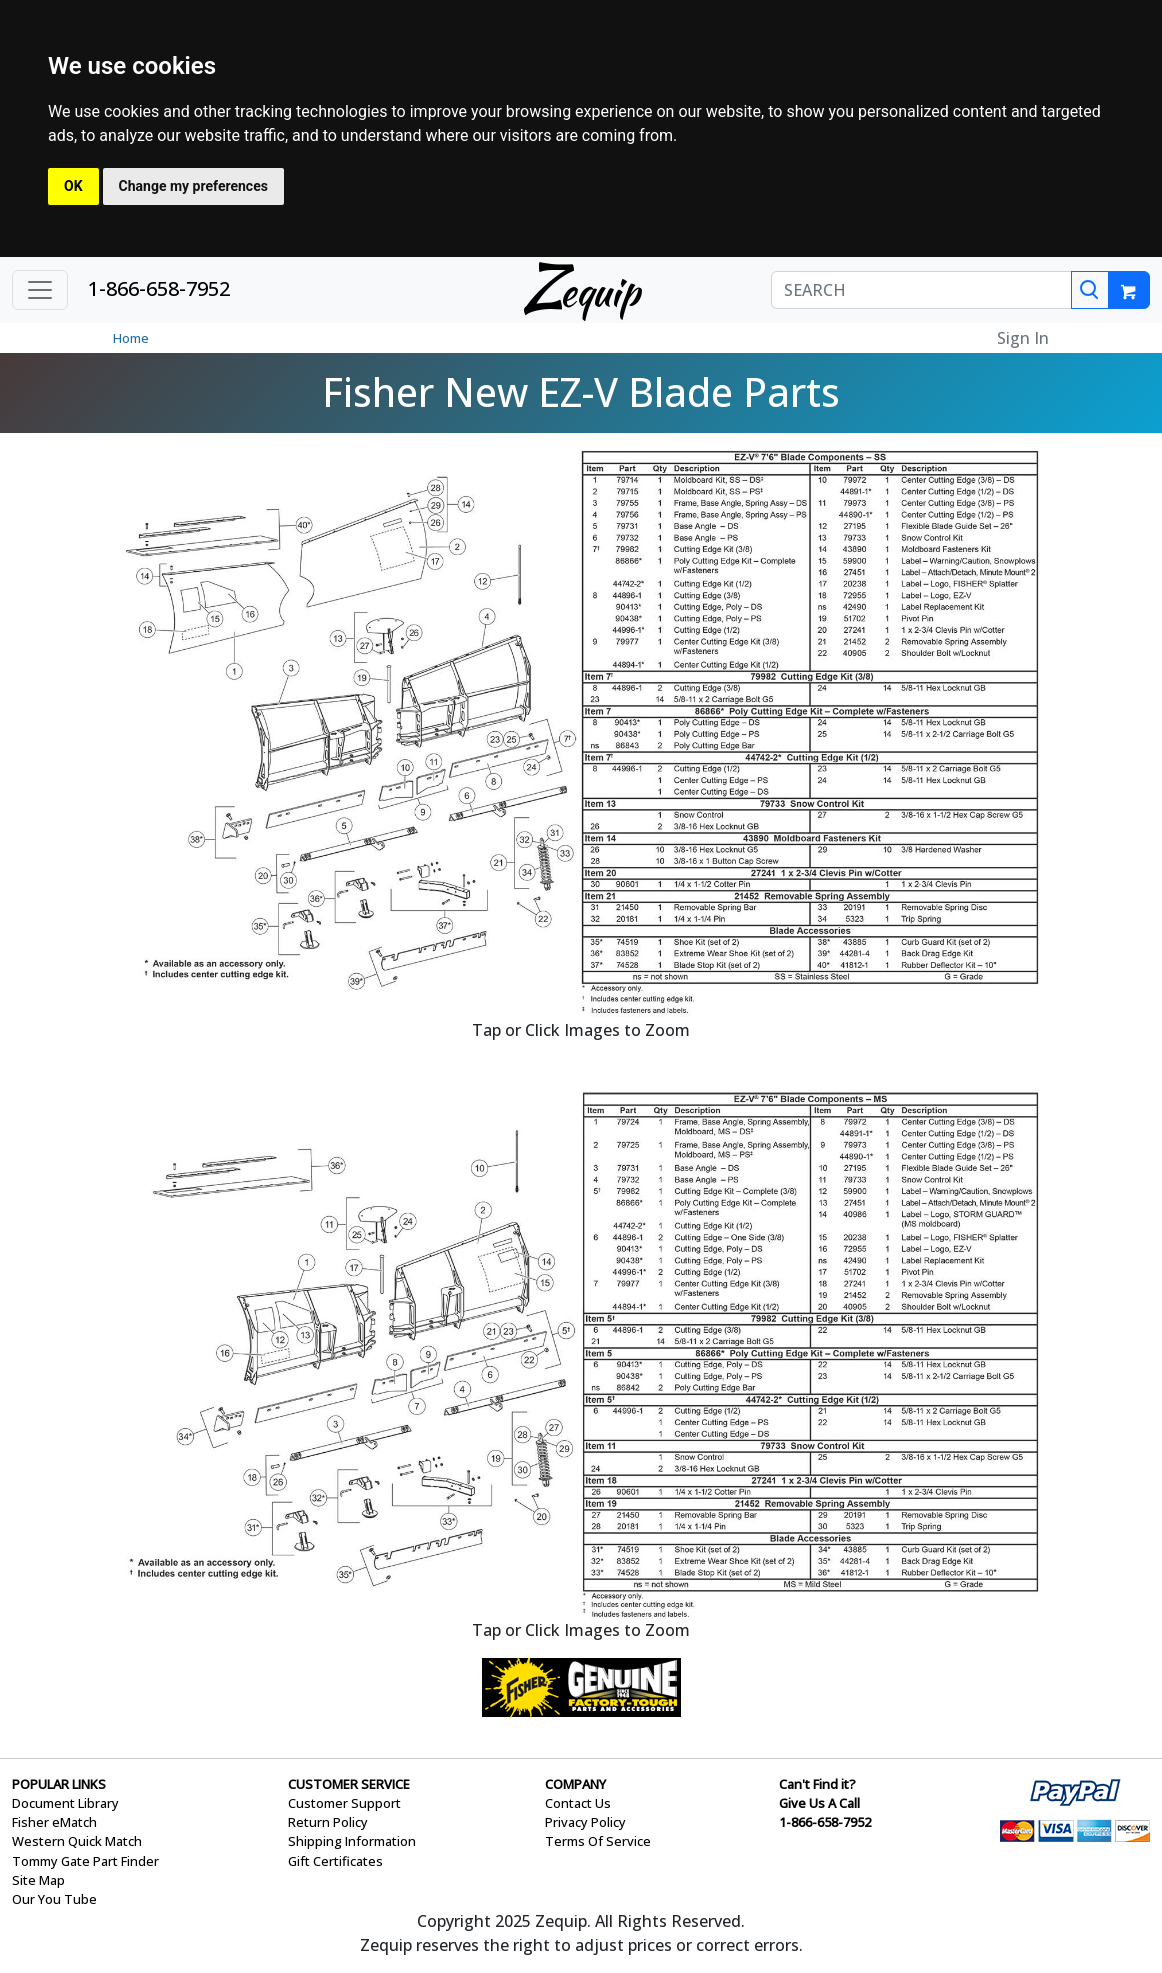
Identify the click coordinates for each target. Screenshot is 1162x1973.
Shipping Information (352, 1841)
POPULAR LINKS (59, 1784)
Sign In (1023, 338)
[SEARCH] (921, 290)
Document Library (65, 1803)
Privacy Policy (585, 1822)
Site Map (38, 1880)
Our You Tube (54, 1899)
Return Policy (328, 1822)
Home (131, 338)
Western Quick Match (77, 1841)
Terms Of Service (598, 1841)
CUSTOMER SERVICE (349, 1784)
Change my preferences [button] (193, 186)
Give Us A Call (819, 1803)
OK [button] (73, 186)
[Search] (1090, 290)
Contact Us (578, 1803)
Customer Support (344, 1803)
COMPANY (575, 1784)
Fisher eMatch (54, 1822)
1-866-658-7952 (159, 288)
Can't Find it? (817, 1784)
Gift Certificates (335, 1861)
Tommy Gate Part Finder (85, 1861)
